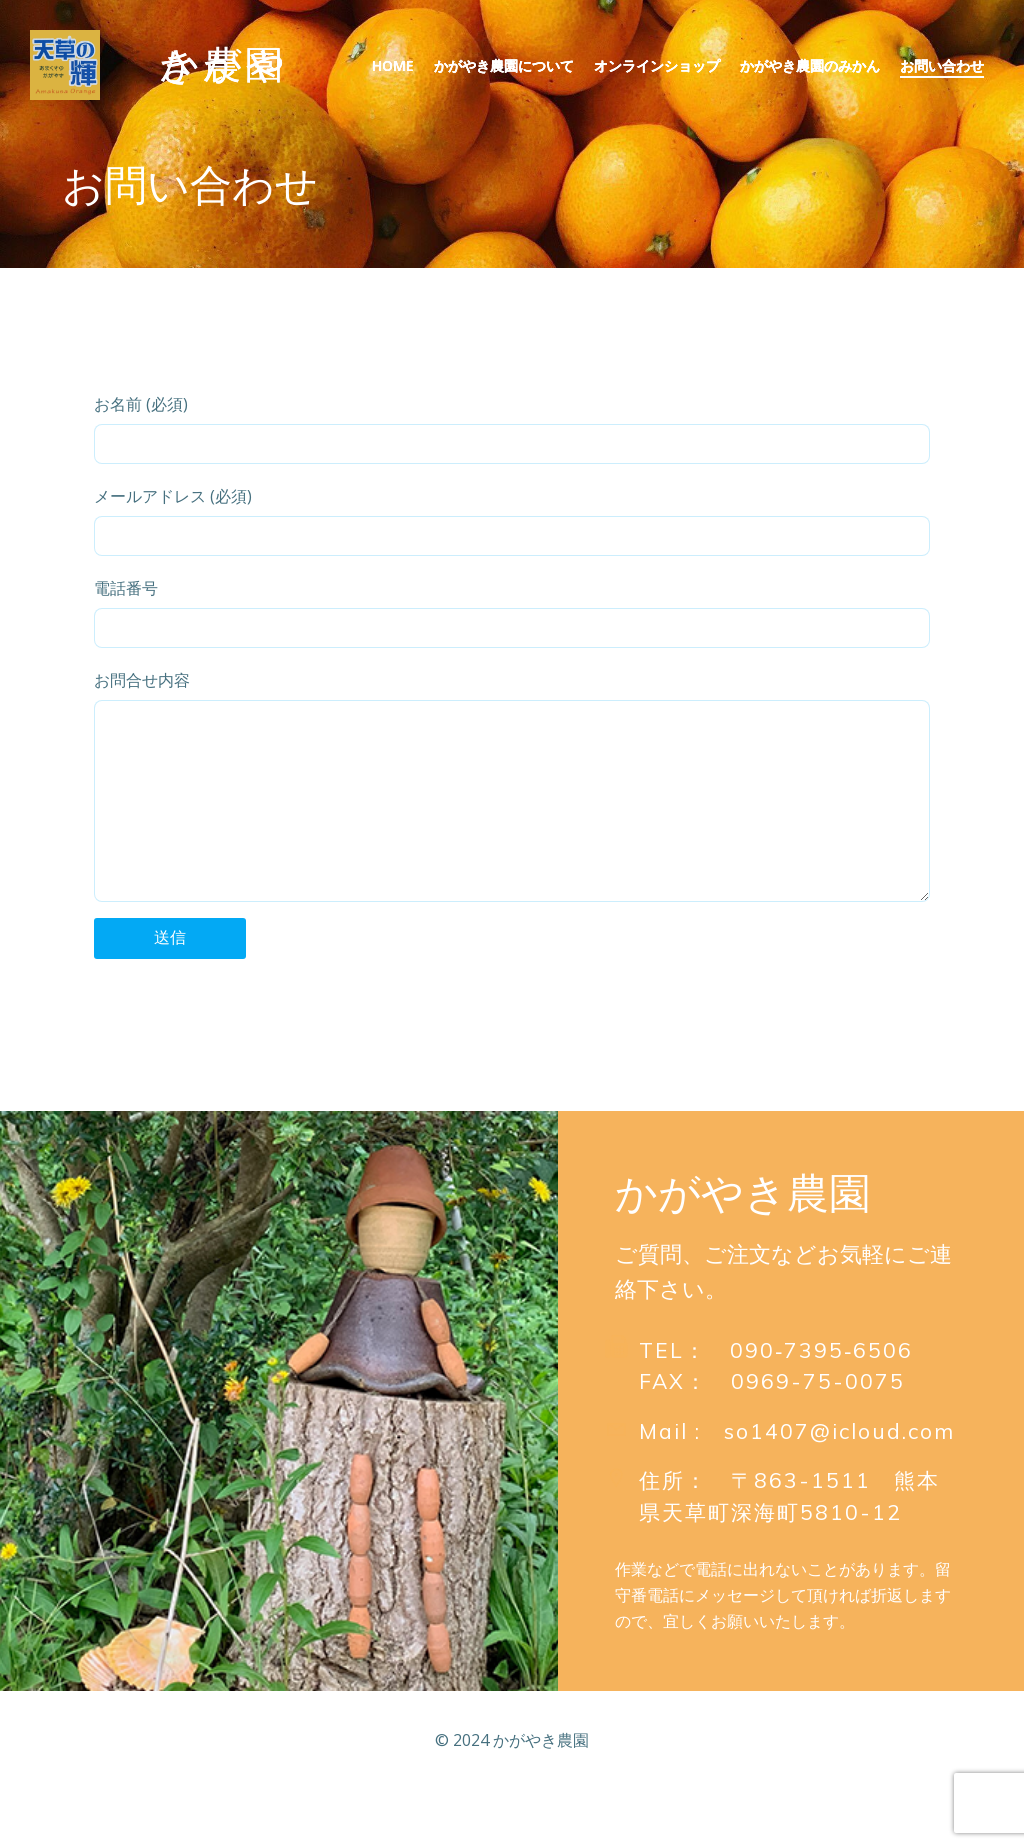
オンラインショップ (657, 65)
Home (393, 65)
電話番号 (512, 612)
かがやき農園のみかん (810, 65)
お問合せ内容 (512, 805)
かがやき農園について (504, 65)
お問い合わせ (942, 65)
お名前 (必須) (512, 428)
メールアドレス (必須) (512, 520)
